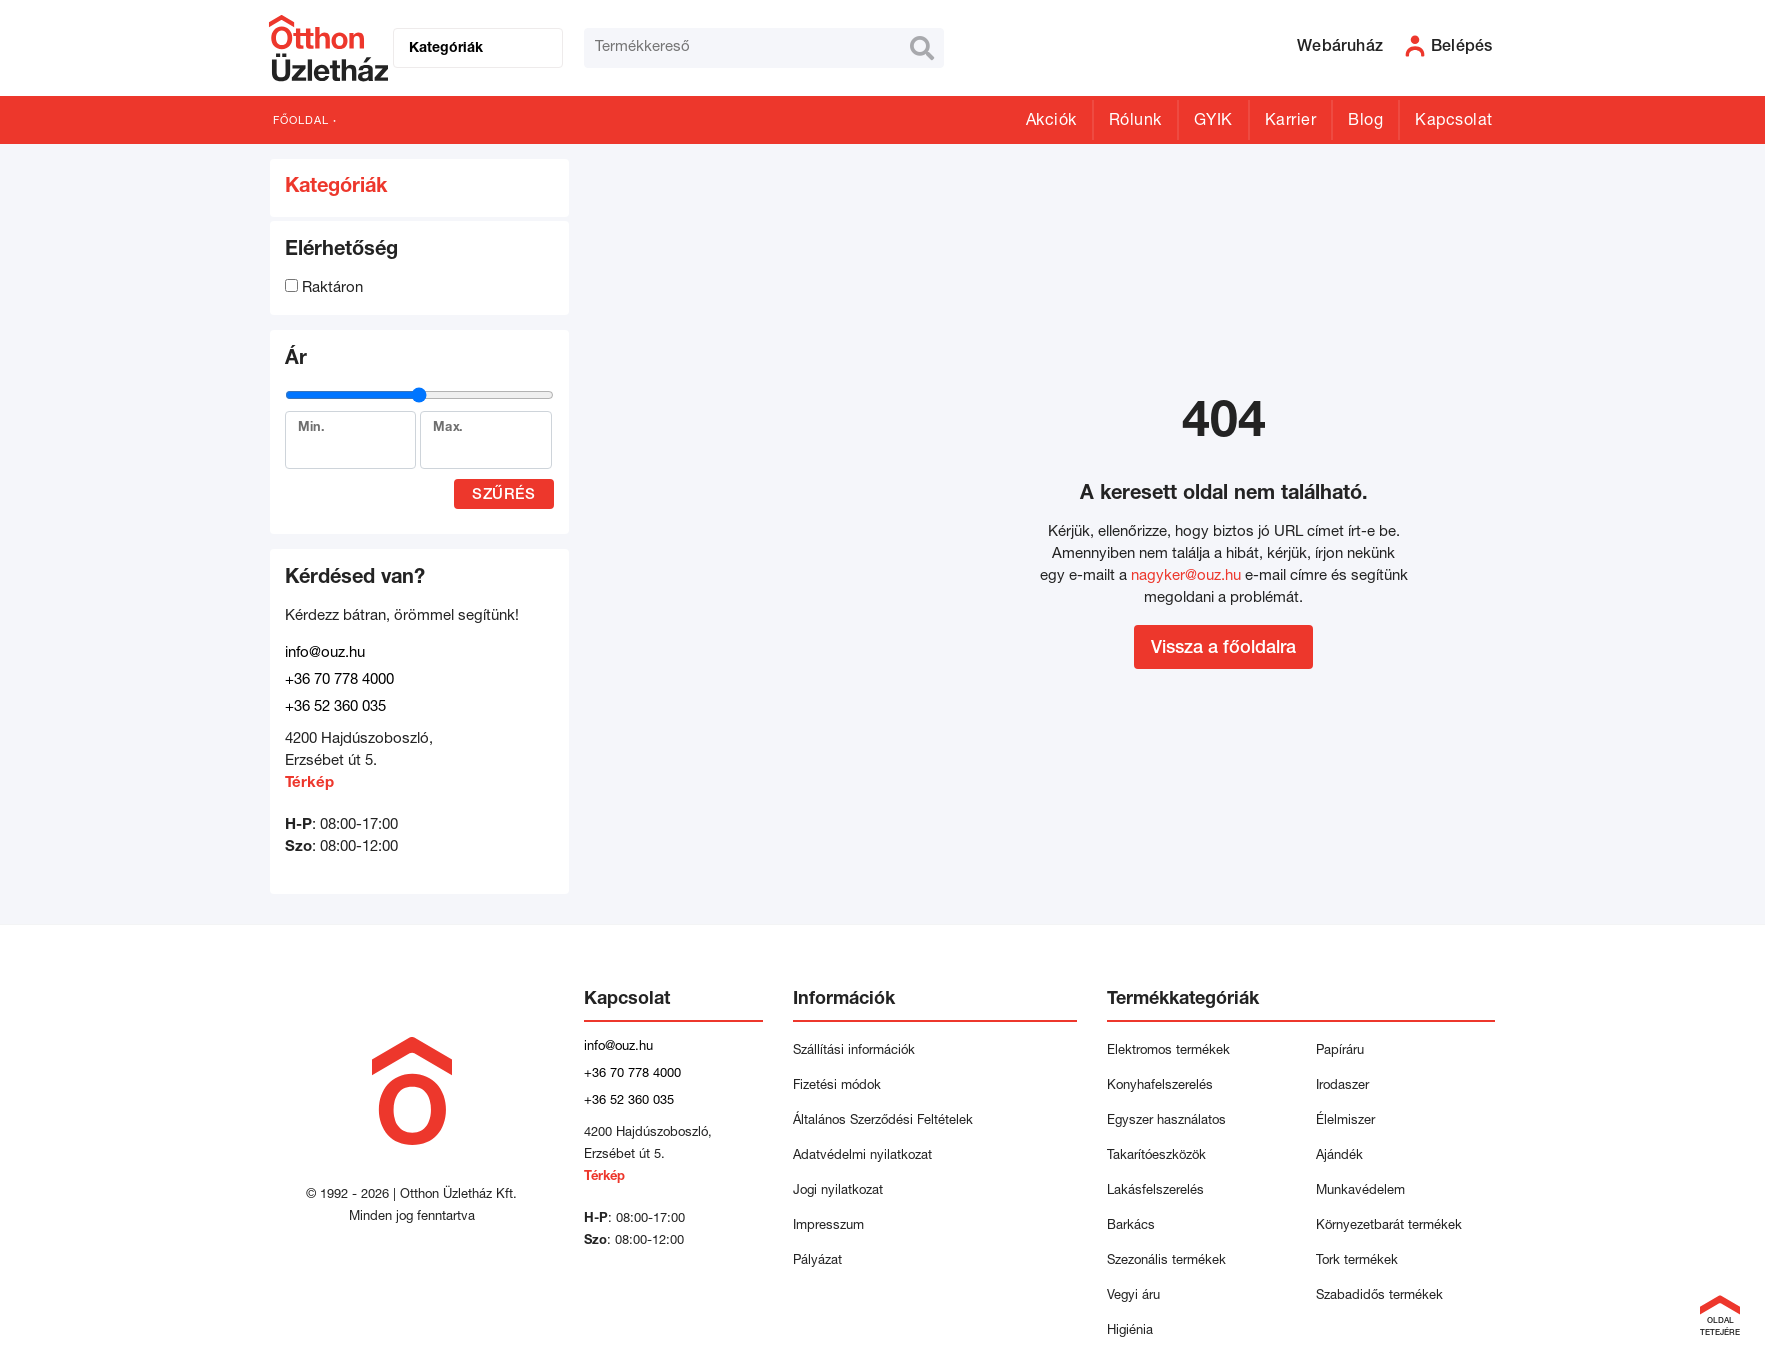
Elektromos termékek (1168, 1051)
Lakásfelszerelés (1155, 1191)
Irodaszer (1342, 1086)
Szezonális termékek (1166, 1261)
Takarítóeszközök (1156, 1156)
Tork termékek (1357, 1261)
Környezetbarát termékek (1389, 1226)
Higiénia (1130, 1331)
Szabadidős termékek (1379, 1296)
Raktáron (324, 288)
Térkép (309, 783)
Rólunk (1135, 122)
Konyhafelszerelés (1160, 1086)
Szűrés (503, 495)
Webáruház (1340, 48)
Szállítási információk (854, 1051)
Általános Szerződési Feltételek (883, 1121)
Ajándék (1339, 1156)
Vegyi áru (1133, 1296)
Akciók (1051, 122)
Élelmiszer (1345, 1121)
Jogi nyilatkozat (838, 1191)
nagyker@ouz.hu (1186, 576)
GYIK (1213, 122)
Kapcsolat (1454, 122)
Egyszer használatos (1166, 1121)
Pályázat (817, 1261)
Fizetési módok (837, 1086)
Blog (1365, 122)
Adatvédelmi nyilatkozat (866, 1156)
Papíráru (1340, 1051)
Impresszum (828, 1226)
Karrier (1291, 122)
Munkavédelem (1360, 1191)
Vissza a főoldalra (1223, 649)
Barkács (1131, 1226)
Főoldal (301, 121)
